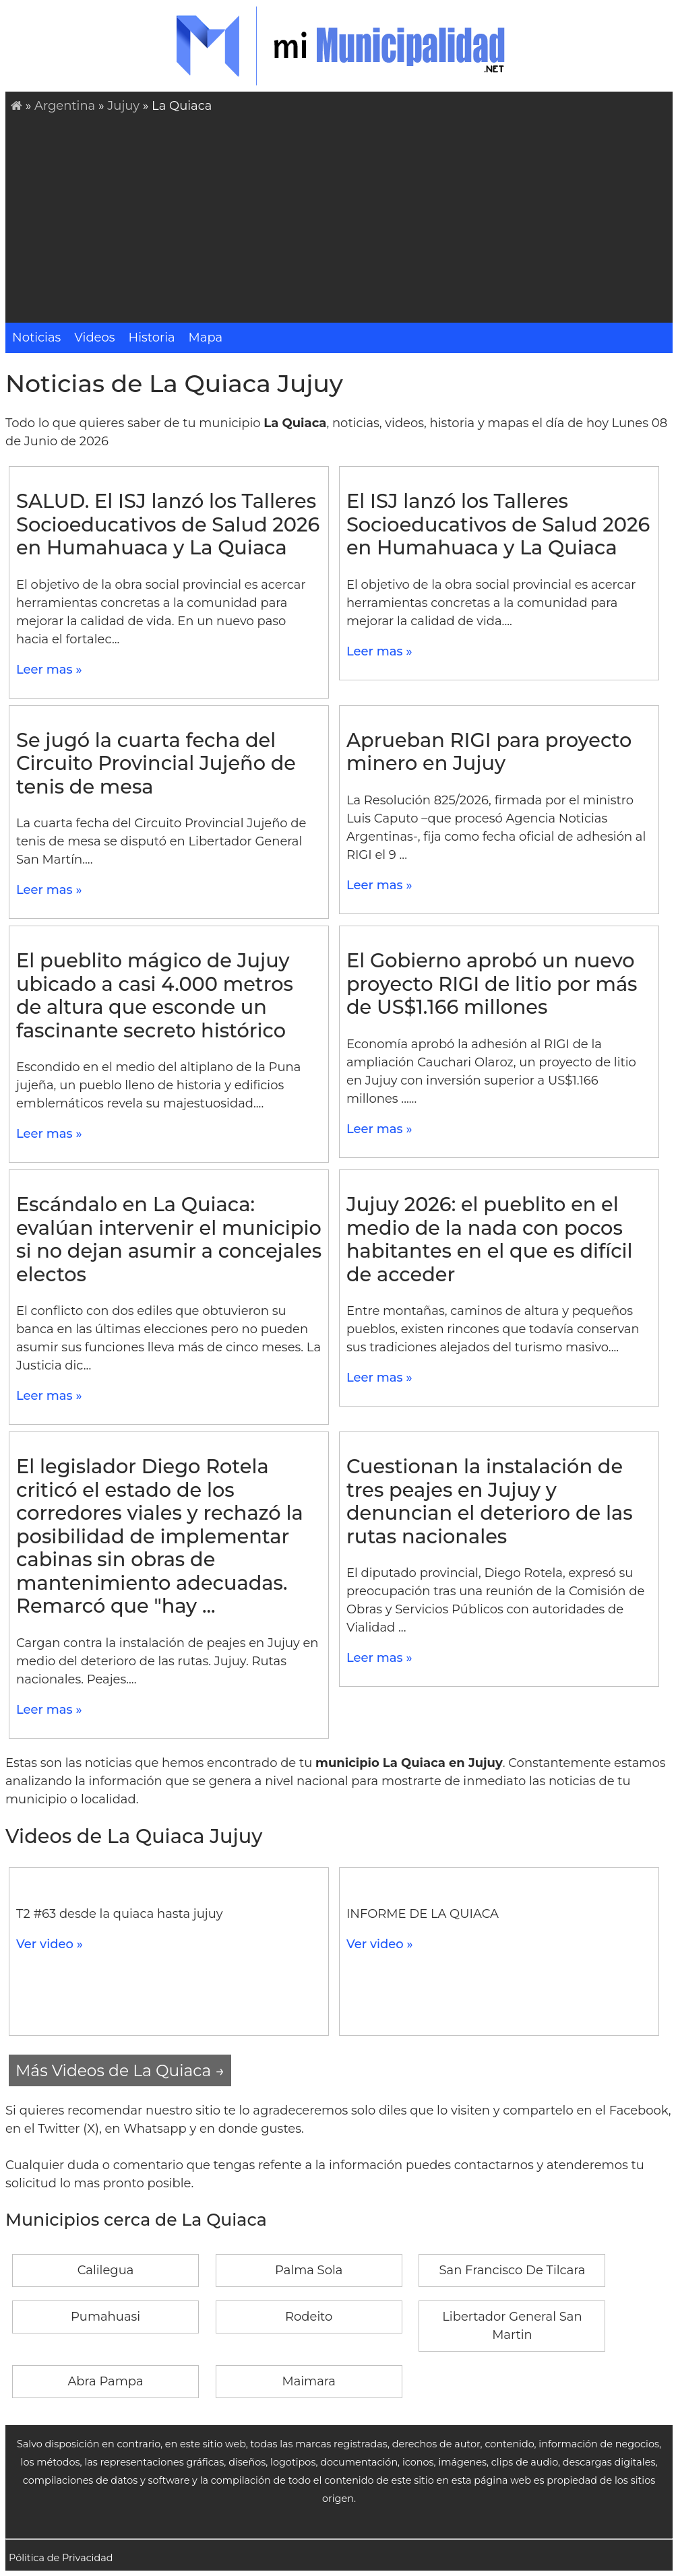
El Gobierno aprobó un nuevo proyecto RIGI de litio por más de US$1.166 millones (492, 983)
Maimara (308, 2381)
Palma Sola (308, 2270)
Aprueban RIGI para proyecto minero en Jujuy (488, 751)
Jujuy (123, 105)
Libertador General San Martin (512, 2325)
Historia (152, 337)
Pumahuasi (105, 2316)
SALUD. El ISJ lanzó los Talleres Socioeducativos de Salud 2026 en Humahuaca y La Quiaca (167, 524)
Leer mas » (49, 669)
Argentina (64, 105)
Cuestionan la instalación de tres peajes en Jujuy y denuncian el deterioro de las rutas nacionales (489, 1501)
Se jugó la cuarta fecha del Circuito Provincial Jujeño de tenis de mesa (156, 763)
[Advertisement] (342, 216)
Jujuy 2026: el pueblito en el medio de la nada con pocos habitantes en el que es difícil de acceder (489, 1239)
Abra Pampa (105, 2381)
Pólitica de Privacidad (61, 2558)
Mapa (206, 337)
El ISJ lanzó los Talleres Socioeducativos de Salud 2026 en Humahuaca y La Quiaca (498, 524)
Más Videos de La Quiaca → (120, 2070)
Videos (94, 337)
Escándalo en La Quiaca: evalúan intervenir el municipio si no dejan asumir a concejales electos (168, 1239)
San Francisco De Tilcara (512, 2270)
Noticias (36, 337)
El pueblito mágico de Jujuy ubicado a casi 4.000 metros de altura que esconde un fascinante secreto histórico (154, 995)
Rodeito (308, 2316)
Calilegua (106, 2270)
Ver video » (49, 1944)
